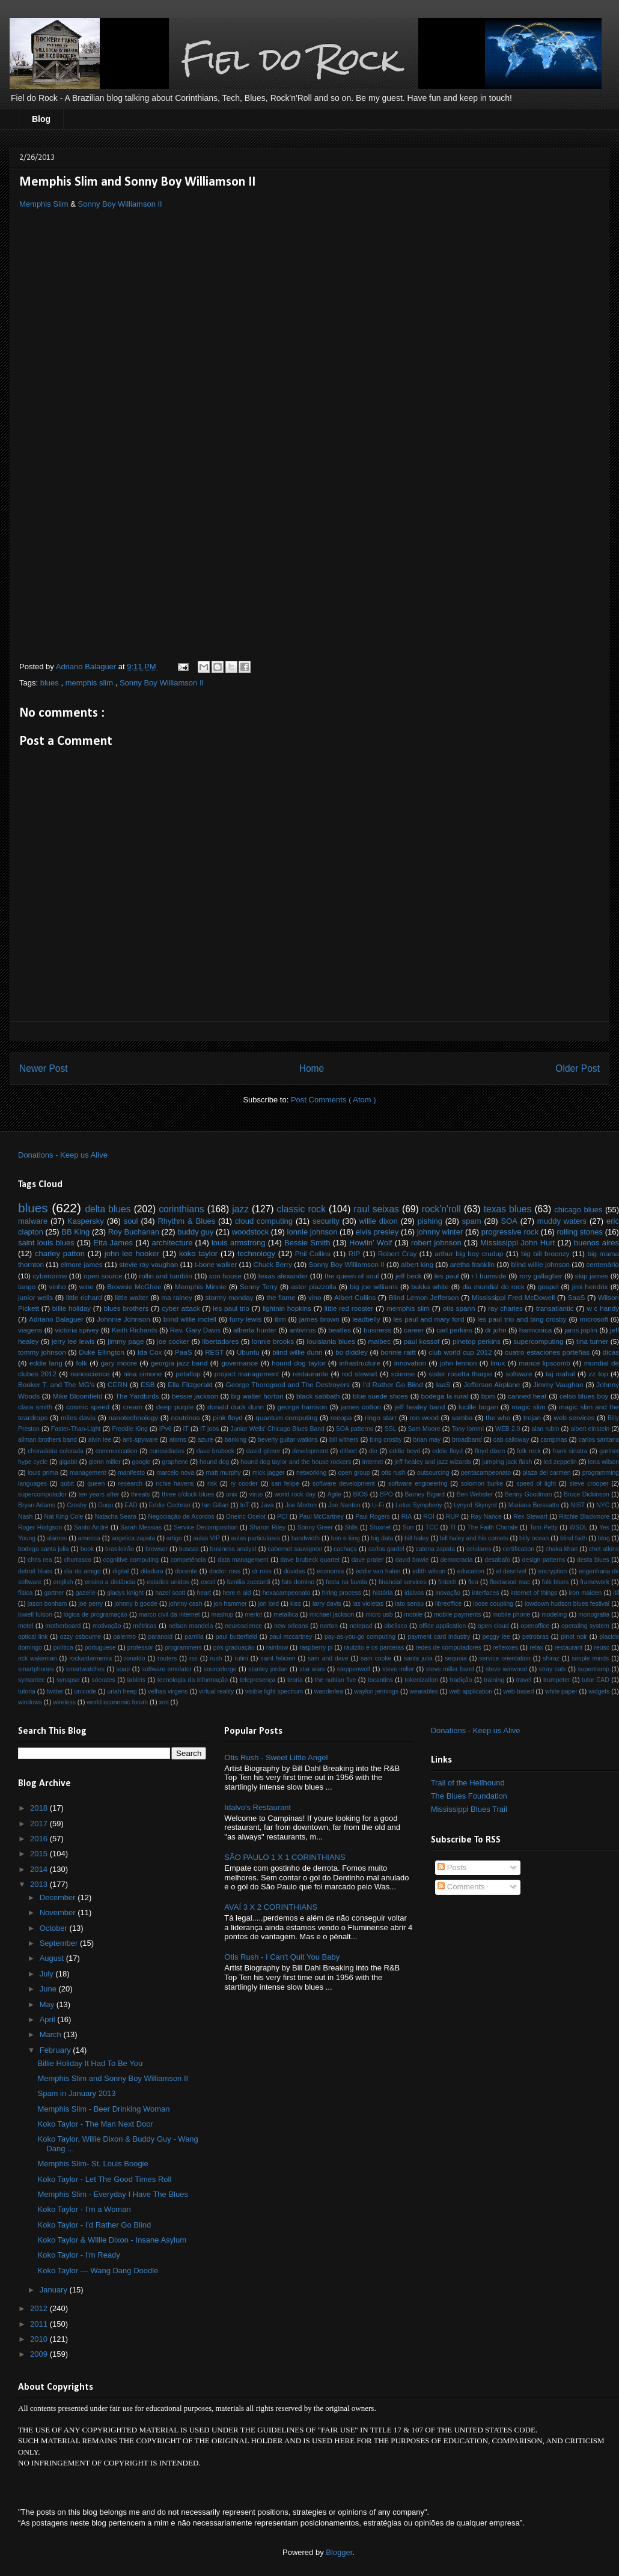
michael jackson (332, 1614)
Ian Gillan (215, 1505)
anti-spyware (140, 1439)
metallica (285, 1614)
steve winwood (506, 1669)
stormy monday (229, 1297)
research (130, 1483)
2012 (40, 2308)
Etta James (113, 1242)
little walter (131, 1297)
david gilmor (263, 1451)
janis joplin (580, 1330)
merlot (253, 1614)
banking (235, 1439)
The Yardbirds (137, 1396)
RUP (452, 1516)
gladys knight (125, 1593)
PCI (282, 1516)
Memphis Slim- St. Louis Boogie (92, 2163)
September (60, 1943)
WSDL (578, 1527)
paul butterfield (236, 1636)
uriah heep (121, 1691)
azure (205, 1439)
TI (453, 1527)
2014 (40, 1869)
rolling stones (579, 1231)
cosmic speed (87, 1407)
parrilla (193, 1636)
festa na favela (346, 1582)
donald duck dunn (235, 1407)
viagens (30, 1330)
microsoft (594, 1319)
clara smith (35, 1407)
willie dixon (378, 1221)
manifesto (131, 1472)
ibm (280, 1319)
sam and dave (328, 1658)
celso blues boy (584, 1396)
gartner (54, 1593)
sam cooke (376, 1658)
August (53, 1958)
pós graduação (234, 1647)
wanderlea (328, 1691)
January (55, 2289)
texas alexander (283, 1276)
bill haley (416, 1538)
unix (231, 1494)
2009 (40, 2354)
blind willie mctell (189, 1319)
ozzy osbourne (81, 1636)
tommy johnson (42, 1352)
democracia (457, 1560)
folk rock (528, 1451)
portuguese (100, 1647)
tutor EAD (595, 1680)
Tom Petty (543, 1527)
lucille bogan (478, 1407)
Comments (461, 1886)
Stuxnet (380, 1527)
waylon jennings (376, 1691)
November (59, 1912)
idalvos (414, 1593)
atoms (177, 1439)
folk (81, 1363)
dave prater (367, 1560)
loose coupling (493, 1603)
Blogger (339, 2552)
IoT (244, 1505)
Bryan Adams (36, 1505)
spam (471, 1221)
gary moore (119, 1363)
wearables (424, 1691)
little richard (84, 1297)
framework (594, 1582)
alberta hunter (254, 1330)
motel (25, 1626)
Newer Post (43, 1068)
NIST (577, 1505)
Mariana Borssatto (534, 1505)
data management (243, 1560)
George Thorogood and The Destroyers (288, 1384)
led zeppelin (560, 1462)
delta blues (107, 1209)
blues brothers (126, 1308)
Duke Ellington (101, 1352)
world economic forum (117, 1702)
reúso (601, 1647)
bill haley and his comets (474, 1538)
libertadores (220, 1341)
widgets (598, 1691)
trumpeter (556, 1680)
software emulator (167, 1669)
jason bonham (47, 1603)
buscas (189, 1549)
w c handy (603, 1308)
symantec (31, 1680)
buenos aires (596, 1242)
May (48, 2004)
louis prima (43, 1472)
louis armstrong (238, 1242)
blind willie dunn (297, 1352)
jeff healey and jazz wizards (432, 1462)
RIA (406, 1516)
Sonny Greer (315, 1527)
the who (498, 1417)
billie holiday (71, 1308)
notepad (361, 1626)
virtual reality (216, 1691)
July (48, 1973)
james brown (319, 1319)
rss (193, 1658)
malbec (379, 1341)
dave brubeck (215, 1451)
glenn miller (104, 1462)
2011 (40, 2323)
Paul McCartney (321, 1516)
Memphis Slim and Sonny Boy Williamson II (112, 2078)
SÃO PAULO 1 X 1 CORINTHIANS (284, 1857)
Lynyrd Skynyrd (475, 1505)
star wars (312, 1669)
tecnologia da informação (192, 1680)
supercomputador (42, 1494)
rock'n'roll (441, 1209)
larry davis (327, 1603)
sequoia (455, 1658)
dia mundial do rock (493, 1286)
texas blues (508, 1209)
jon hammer (230, 1603)
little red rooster (349, 1308)
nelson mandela (190, 1626)
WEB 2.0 (507, 1429)
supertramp (593, 1669)
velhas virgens (168, 1691)
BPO (386, 1494)
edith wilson (428, 1571)
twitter (54, 1691)
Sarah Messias (141, 1527)
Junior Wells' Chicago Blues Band (277, 1429)
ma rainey (176, 1297)
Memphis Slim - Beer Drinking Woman (103, 2108)
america (89, 1538)
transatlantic (555, 1308)
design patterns (544, 1560)
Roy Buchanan (133, 1231)
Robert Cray (397, 1253)
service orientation (504, 1658)
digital (120, 1571)
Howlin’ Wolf (370, 1242)
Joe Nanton (344, 1505)
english (63, 1582)
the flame (280, 1297)
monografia (593, 1614)
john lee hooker (132, 1253)
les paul (447, 1276)
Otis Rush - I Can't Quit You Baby (282, 1956)
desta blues (593, 1560)
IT (186, 1429)
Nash (25, 1516)
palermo (125, 1636)
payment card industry (438, 1636)
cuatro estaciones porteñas (547, 1352)
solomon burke (482, 1483)
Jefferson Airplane (491, 1384)
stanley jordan (267, 1669)
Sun (408, 1527)
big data (382, 1538)
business (377, 1330)
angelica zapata (133, 1538)
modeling (554, 1614)
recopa (341, 1417)
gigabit (68, 1462)
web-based (519, 1691)
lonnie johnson (312, 1231)
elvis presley (377, 1231)
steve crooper (589, 1483)
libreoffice (448, 1603)
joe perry (90, 1603)
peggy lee (496, 1636)
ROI (428, 1516)
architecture (171, 1242)
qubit (67, 1483)
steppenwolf (353, 1669)
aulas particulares (256, 1538)
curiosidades (167, 1451)
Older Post (577, 1068)
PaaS (183, 1352)
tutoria (26, 1691)
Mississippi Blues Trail (469, 1809)
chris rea (40, 1560)
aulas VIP (206, 1538)
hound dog (214, 1462)
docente (186, 1571)
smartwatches (85, 1669)
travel (523, 1680)
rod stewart (359, 1374)
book (87, 1549)
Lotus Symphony (418, 1505)
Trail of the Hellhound (468, 1782)
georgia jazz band (179, 1363)
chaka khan (562, 1549)
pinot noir (574, 1636)
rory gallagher (541, 1276)
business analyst (233, 1549)
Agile (334, 1494)
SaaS (576, 1297)
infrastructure (359, 1363)
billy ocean (534, 1538)
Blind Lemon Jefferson (424, 1297)
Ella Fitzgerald (190, 1384)
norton (329, 1626)
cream (132, 1407)
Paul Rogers (372, 1516)
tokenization (421, 1680)
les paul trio (231, 1308)
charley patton (60, 1253)
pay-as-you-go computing (360, 1636)
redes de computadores (448, 1647)
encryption (552, 1571)
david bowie (411, 1560)
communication (117, 1451)
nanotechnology (134, 1417)
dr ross (262, 1571)
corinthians (181, 1209)
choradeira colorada (56, 1451)
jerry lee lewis (73, 1341)
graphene (175, 1462)
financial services (403, 1582)
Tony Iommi (468, 1429)
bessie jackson (195, 1396)
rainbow (277, 1647)
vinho (57, 1286)
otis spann (459, 1308)
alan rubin (545, 1429)
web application (470, 1691)
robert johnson (436, 1242)
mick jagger (268, 1472)
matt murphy (223, 1472)
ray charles (505, 1308)
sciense (403, 1374)
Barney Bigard (425, 1494)
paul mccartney (290, 1636)
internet (372, 1462)
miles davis (78, 1417)
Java (267, 1505)
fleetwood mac (510, 1582)
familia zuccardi (248, 1582)
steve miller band (450, 1669)
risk (212, 1483)
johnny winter (440, 1231)
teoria (295, 1680)
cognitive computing (131, 1560)
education (470, 1571)
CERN (117, 1384)
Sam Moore (424, 1429)
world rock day (295, 1494)
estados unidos (168, 1582)
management (88, 1472)
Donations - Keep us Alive (63, 1154)
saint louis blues (46, 1242)
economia (330, 1571)
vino (314, 1297)
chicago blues (578, 1209)
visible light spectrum (274, 1691)
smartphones (36, 1669)
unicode (85, 1691)
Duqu (105, 1505)
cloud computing (264, 1221)
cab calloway (511, 1439)
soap (123, 1669)
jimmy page (126, 1341)
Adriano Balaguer (56, 1319)
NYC (602, 1505)
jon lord (268, 1603)
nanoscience (90, 1374)
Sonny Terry (259, 1286)
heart (204, 1593)
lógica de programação (95, 1614)
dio (373, 1451)
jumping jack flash (507, 1462)
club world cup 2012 (460, 1352)
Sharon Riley (267, 1527)
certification (518, 1549)
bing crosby (385, 1439)
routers (167, 1658)
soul (131, 1221)
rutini (241, 1658)
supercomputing (538, 1341)
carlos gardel (386, 1549)
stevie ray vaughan (148, 1264)
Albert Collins (355, 1297)
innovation (410, 1363)
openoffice (534, 1626)
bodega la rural (445, 1396)
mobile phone (512, 1614)
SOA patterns (354, 1429)
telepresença (258, 1680)
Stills (351, 1527)
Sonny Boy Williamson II (120, 203)
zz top (598, 1374)
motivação (107, 1626)
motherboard (63, 1626)
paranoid (160, 1636)
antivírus (302, 1330)
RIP (354, 1253)
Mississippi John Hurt (517, 1242)
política (63, 1647)
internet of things (534, 1593)
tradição (461, 1680)
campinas (553, 1439)
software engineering (417, 1483)
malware (32, 1221)
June (49, 1988)
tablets (136, 1680)
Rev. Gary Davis (195, 1330)
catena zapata (436, 1549)
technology (256, 1253)
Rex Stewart (530, 1516)
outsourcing (433, 1472)
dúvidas (294, 1571)
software (518, 1374)
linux (497, 1363)
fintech (447, 1582)
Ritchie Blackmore (584, 1516)
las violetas (368, 1603)
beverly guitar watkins (288, 1439)
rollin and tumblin (165, 1276)
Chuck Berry (273, 1264)
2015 (40, 1853)
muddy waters (562, 1221)
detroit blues (35, 1571)
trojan (532, 1417)
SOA (509, 1221)
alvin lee (99, 1439)
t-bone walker (216, 1264)
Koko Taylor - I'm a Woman (83, 2209)
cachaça (345, 1549)
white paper (561, 1691)
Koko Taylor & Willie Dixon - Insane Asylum (111, 2239)
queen (96, 1483)
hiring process (341, 1593)
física (25, 1593)
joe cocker (173, 1341)
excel (208, 1582)
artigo (174, 1538)
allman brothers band (47, 1439)
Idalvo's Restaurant (257, 1807)
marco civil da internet (169, 1614)
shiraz (551, 1658)
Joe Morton (301, 1505)
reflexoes (505, 1647)
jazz (240, 1209)
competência (188, 1560)
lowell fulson (35, 1614)
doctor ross (224, 1571)
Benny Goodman (528, 1494)
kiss (295, 1603)
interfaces (485, 1593)
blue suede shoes (380, 1396)
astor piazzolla (313, 1286)
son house (225, 1276)
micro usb (378, 1614)
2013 (40, 1884)
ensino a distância (110, 1582)
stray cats (552, 1669)
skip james (591, 1276)
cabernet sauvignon (295, 1549)
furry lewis (245, 1319)
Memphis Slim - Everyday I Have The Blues (112, 2194)
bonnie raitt (397, 1352)
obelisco (395, 1626)
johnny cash (186, 1603)
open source (103, 1276)
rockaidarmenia (90, 1658)
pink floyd (228, 1417)
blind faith (573, 1538)
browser (156, 1549)
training (494, 1680)
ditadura (152, 1571)
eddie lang (46, 1363)
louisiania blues (331, 1341)
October (55, 1928)
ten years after (99, 1494)
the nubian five (335, 1680)
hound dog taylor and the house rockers (295, 1462)
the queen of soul (352, 1276)
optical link (32, 1636)
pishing (430, 1221)
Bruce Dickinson (586, 1494)
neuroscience (243, 1626)
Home (312, 1068)
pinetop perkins (477, 1341)
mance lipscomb (544, 1363)
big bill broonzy (545, 1253)
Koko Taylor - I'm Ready (78, 2254)
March (52, 2034)
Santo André (91, 1527)
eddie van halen (378, 1571)
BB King (75, 1231)
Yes (604, 1527)
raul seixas (376, 1209)
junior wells (35, 1297)
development (310, 1451)
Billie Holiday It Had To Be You (89, 2063)
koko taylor (198, 1253)
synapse (68, 1680)
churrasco (77, 1560)
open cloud (493, 1626)
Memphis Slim (44, 203)
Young (26, 1538)
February (56, 2050)
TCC (431, 1527)
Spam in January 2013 (76, 2093)
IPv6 (165, 1429)
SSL (391, 1429)
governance (239, 1363)
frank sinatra (570, 1451)
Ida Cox (150, 1352)
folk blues (555, 1582)
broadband (467, 1439)
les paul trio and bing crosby (521, 1319)
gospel (548, 1286)
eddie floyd (447, 1451)
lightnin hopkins (287, 1308)
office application (442, 1626)
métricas (144, 1626)
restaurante (310, 1374)
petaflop (188, 1374)
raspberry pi (315, 1647)
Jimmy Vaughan (558, 1384)
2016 (40, 1838)
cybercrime (49, 1276)
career (414, 1330)
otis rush (394, 1472)
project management (247, 1374)
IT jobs (209, 1429)
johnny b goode (135, 1603)
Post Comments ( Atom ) (333, 1099)
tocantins (380, 1680)
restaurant (569, 1647)
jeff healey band (420, 1407)
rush (216, 1658)
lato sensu (409, 1603)
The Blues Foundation (469, 1795)
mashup (222, 1614)
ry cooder (244, 1483)
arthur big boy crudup (469, 1253)
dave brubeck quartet (310, 1560)
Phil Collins (313, 1253)
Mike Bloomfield (78, 1396)
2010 (40, 2339)
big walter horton (257, 1396)
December (59, 1897)
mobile (413, 1614)
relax (536, 1647)
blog (604, 1538)
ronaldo (134, 1658)
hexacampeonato (287, 1593)
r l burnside (489, 1276)
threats (140, 1494)
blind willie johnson (540, 1264)
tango (26, 1286)
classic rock (301, 1209)
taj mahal (560, 1374)
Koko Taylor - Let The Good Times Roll (104, 2179)
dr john (496, 1330)
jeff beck (408, 1276)
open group (354, 1472)
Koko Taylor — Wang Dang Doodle (97, 2270)
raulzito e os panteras (374, 1647)
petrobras (535, 1636)
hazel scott (170, 1593)
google (141, 1462)
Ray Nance (486, 1516)
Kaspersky (85, 1221)
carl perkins (454, 1330)
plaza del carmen (546, 1472)
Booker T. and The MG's (56, 1384)
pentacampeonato (486, 1472)
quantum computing (286, 1417)
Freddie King (130, 1429)
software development (344, 1483)
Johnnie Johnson (123, 1319)
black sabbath (318, 1396)
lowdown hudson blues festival (567, 1603)
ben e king (345, 1538)
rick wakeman (37, 1658)
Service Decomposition (206, 1527)
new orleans (291, 1626)
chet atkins (604, 1549)
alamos (57, 1538)
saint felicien (277, 1658)
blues (50, 682)
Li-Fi (378, 1505)
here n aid (237, 1593)
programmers (183, 1647)
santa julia (418, 1658)
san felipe (285, 1483)
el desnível (511, 1571)
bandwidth (305, 1538)
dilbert (348, 1451)
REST (214, 1352)
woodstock (250, 1231)
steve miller (398, 1669)
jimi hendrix (590, 1286)
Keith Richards (134, 1330)
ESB (147, 1384)
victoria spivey (77, 1330)
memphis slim (90, 682)
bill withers (344, 1439)
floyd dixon (490, 1451)
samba (461, 1417)
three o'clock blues (188, 1494)
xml (163, 1702)
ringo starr (381, 1417)
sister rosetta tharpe (460, 1374)
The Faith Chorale (492, 1527)
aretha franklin (472, 1264)
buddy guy (195, 1231)
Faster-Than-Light (76, 1429)
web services (574, 1417)
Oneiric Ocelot (246, 1516)
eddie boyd (405, 1451)
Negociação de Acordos (181, 1516)
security (326, 1221)
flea (473, 1582)
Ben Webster (475, 1494)
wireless (64, 1702)
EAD (130, 1505)
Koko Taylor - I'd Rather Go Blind (94, 2224)
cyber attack (181, 1308)
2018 (40, 1807)
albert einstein (589, 1429)
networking (311, 1472)
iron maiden (585, 1593)
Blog (41, 119)
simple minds (590, 1658)
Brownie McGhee (134, 1286)
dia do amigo (82, 1571)
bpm (488, 1396)
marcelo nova (175, 1472)
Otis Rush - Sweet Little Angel (276, 1757)
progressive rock (509, 1231)
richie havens (175, 1483)
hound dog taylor (298, 1363)
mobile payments (457, 1614)
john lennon (458, 1363)
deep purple (175, 1407)
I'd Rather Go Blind (393, 1384)
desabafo (497, 1560)
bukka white (429, 1286)
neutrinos (185, 1417)
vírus (256, 1494)
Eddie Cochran (170, 1505)
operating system (585, 1626)
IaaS (443, 1384)
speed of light (536, 1483)
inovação (448, 1593)
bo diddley (351, 1352)
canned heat (527, 1396)
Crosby (77, 1505)
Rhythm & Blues (186, 1221)
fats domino (298, 1582)
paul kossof (422, 1341)
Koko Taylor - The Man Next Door (95, 2123)
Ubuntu (248, 1352)
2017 (40, 1823)
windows (30, 1702)
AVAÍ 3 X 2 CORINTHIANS (270, 1907)
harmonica (535, 1330)
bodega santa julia (43, 1549)
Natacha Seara (115, 1516)
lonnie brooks (273, 1341)
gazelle (86, 1593)
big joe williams (374, 1286)
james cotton (361, 1407)
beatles (339, 1330)
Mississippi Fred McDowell (513, 1297)
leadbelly (366, 1319)
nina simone (142, 1374)
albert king (417, 1264)
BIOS (360, 1494)
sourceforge (220, 1669)
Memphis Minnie (201, 1286)
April (49, 2019)
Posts (452, 1867)
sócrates (103, 1680)
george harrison (303, 1407)
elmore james (81, 1264)
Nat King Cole (63, 1516)
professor (140, 1647)
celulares (479, 1549)
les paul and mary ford (429, 1319)
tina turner (592, 1341)
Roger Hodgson (40, 1527)
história (383, 1593)
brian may (427, 1439)
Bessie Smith (307, 1242)
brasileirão (119, 1549)
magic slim (529, 1407)
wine (86, 1286)
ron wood (424, 1417)
